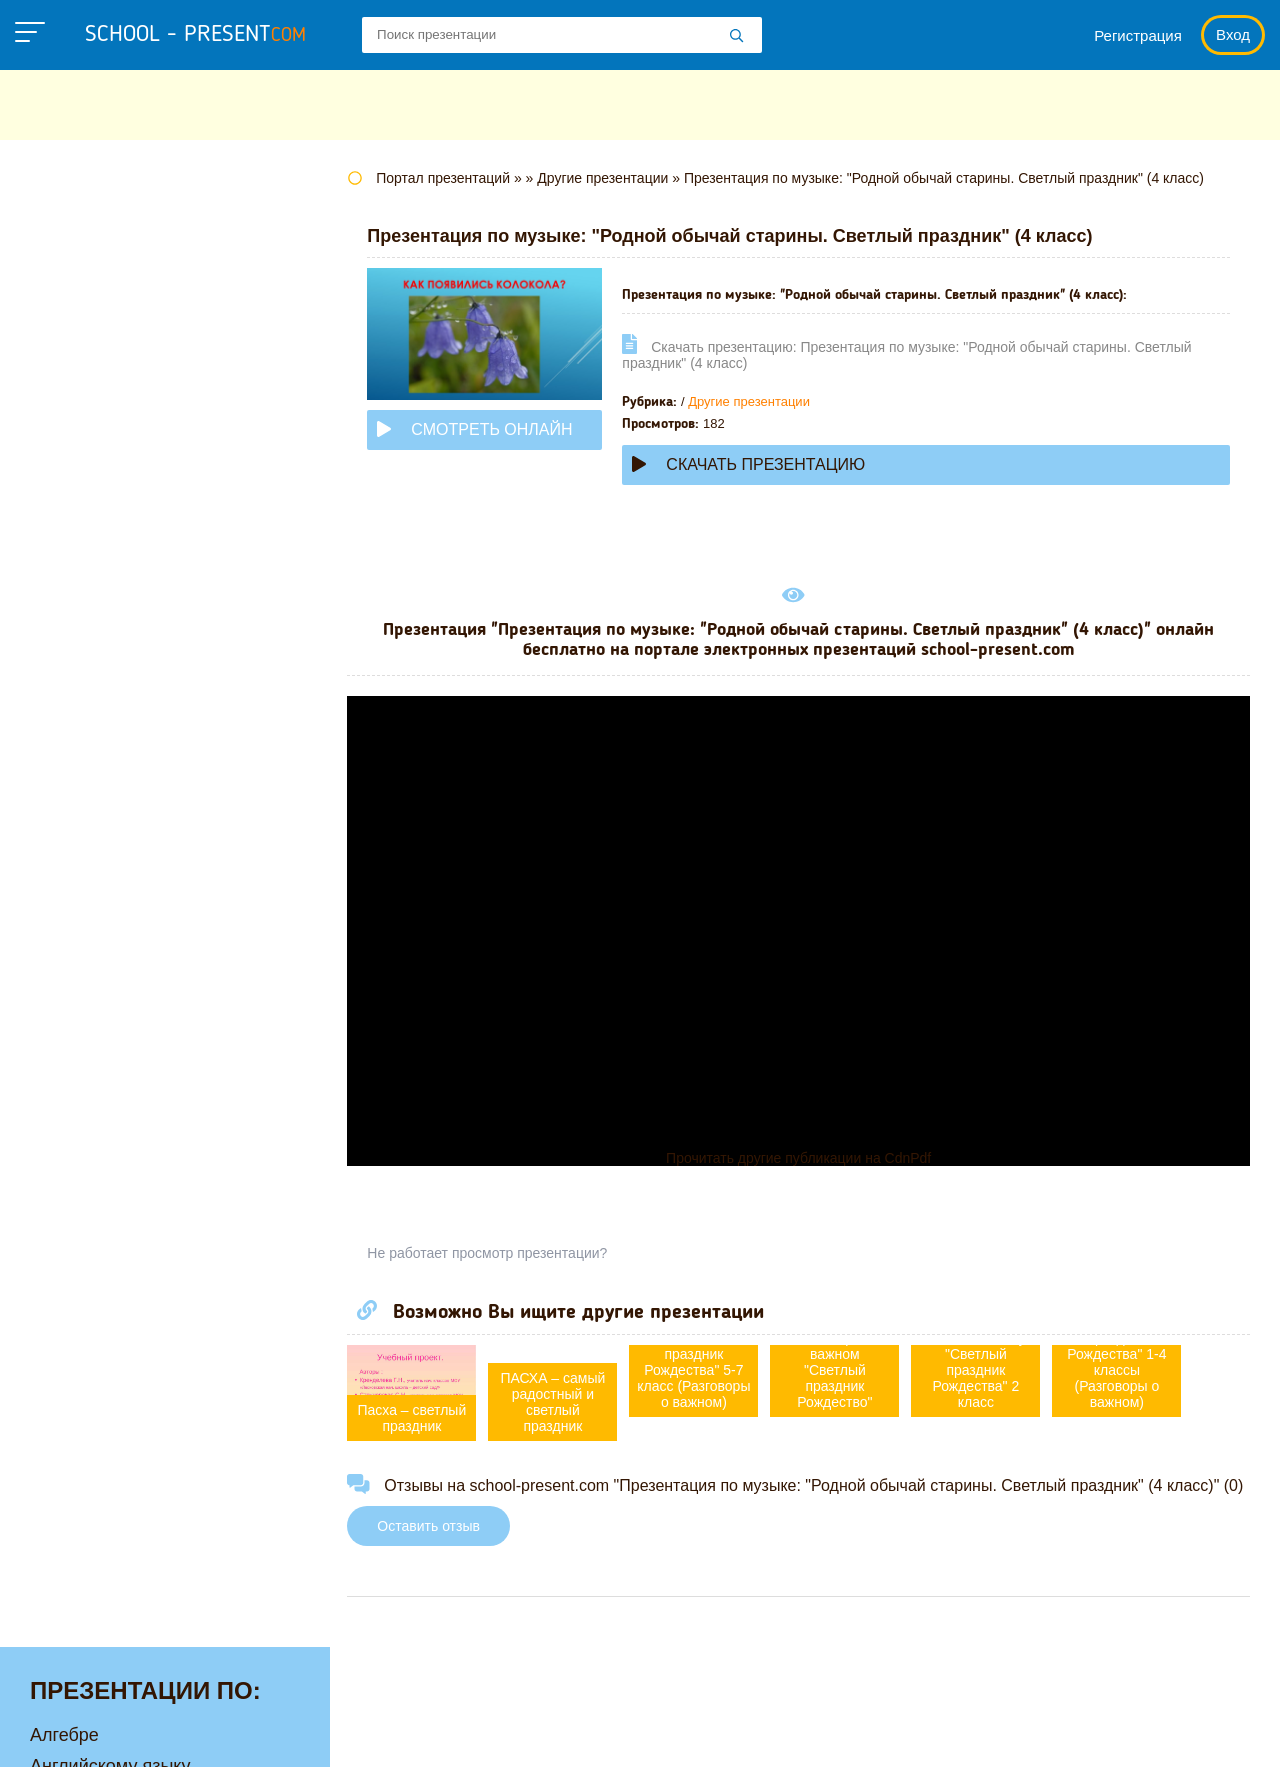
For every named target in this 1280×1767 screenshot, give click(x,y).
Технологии (78, 848)
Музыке (61, 631)
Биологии (69, 321)
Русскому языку (95, 817)
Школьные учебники (1140, 1731)
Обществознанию (103, 724)
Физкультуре (82, 910)
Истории (65, 507)
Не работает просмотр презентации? (500, 1253)
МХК (49, 662)
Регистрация (1138, 35)
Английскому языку (110, 259)
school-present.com (143, 1720)
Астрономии (81, 290)
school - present (195, 35)
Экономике (76, 1034)
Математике (80, 569)
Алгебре (64, 228)
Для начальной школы (123, 445)
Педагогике (77, 786)
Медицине (73, 600)
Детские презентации (118, 414)
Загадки (1002, 1731)
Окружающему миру (114, 755)
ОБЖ (51, 693)
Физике (60, 879)
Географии (75, 352)
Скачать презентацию (761, 464)
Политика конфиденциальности (641, 1731)
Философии (79, 941)
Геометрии (74, 383)
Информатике (88, 476)
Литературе (78, 538)
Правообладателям (866, 1731)
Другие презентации (762, 401)
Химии (57, 972)
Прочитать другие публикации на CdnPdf (804, 1158)
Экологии (69, 1003)
